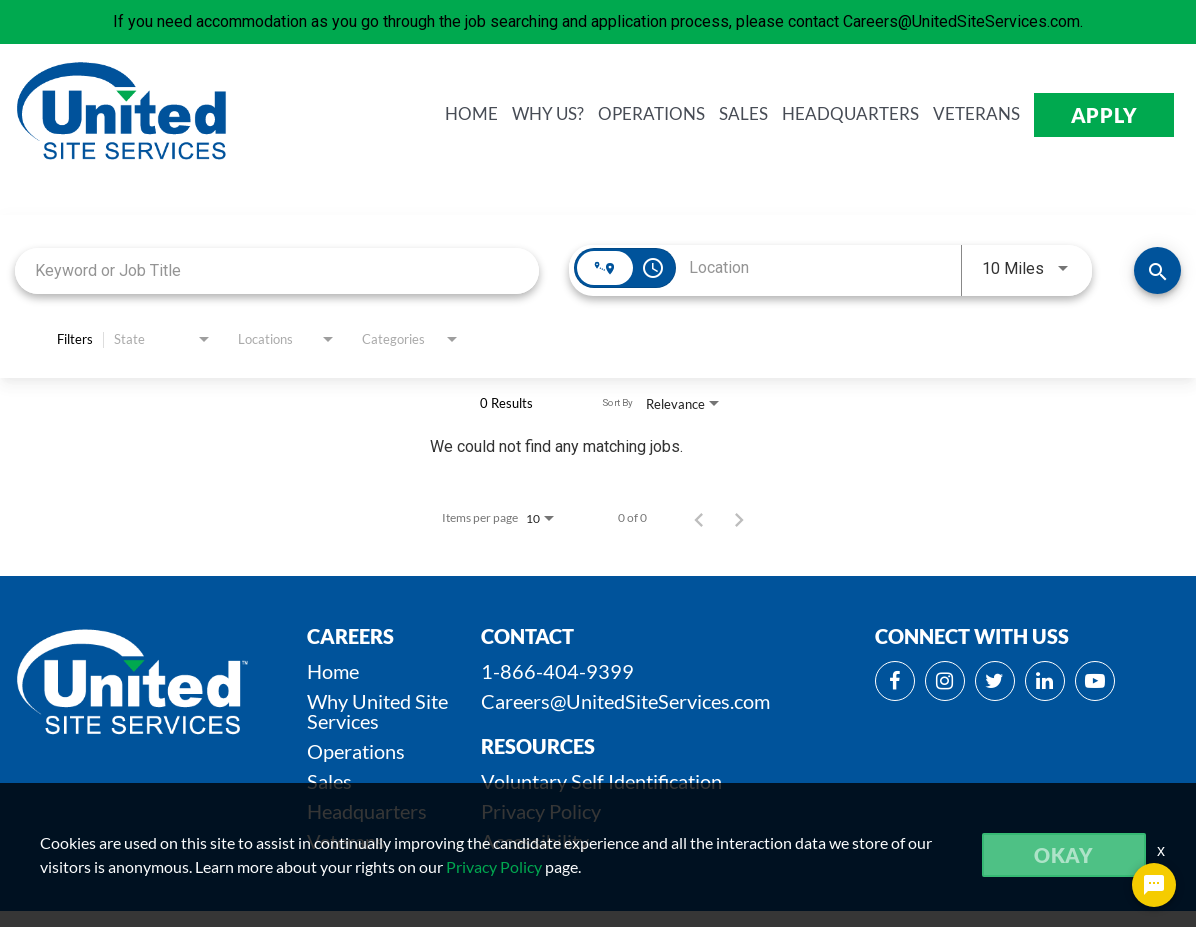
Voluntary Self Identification (601, 781)
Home (333, 671)
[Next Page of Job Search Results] (739, 518)
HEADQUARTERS (850, 114)
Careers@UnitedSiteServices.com (625, 701)
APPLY (1104, 115)
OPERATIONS (651, 114)
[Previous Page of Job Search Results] (699, 518)
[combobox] (277, 270)
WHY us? (548, 114)
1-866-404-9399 (557, 671)
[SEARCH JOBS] (1157, 270)
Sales (329, 781)
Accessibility (535, 841)
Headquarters (367, 811)
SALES (743, 114)
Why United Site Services (377, 711)
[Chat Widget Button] (1154, 885)
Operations (356, 751)
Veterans (346, 841)
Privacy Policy (541, 811)
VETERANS (976, 114)
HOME (471, 114)
